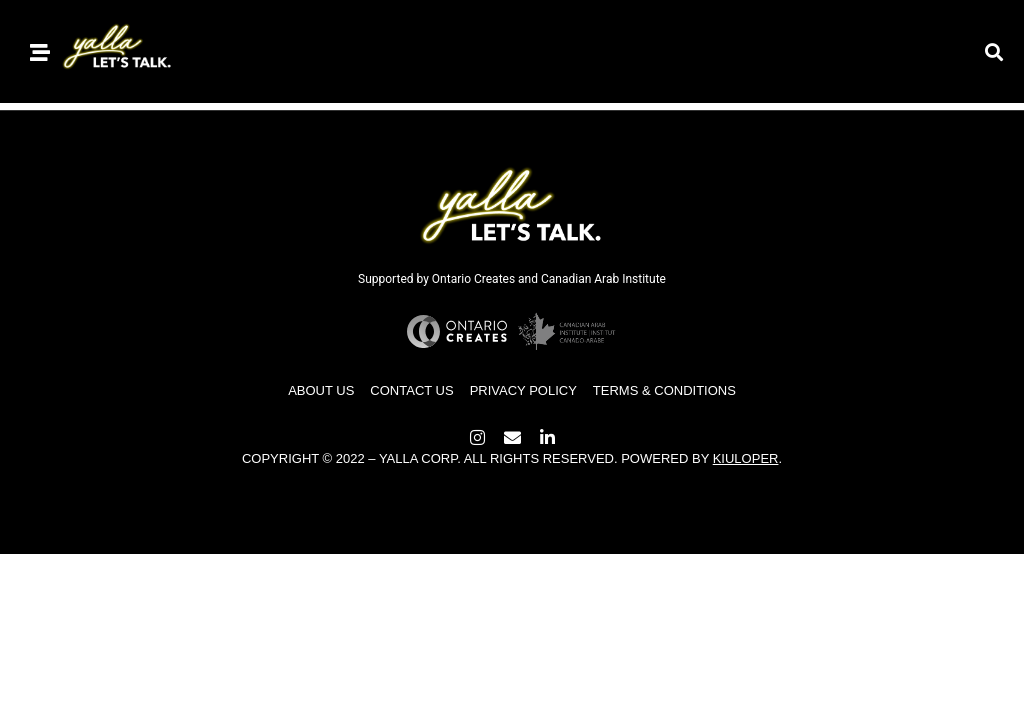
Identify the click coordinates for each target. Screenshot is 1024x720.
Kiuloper (746, 458)
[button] (994, 51)
